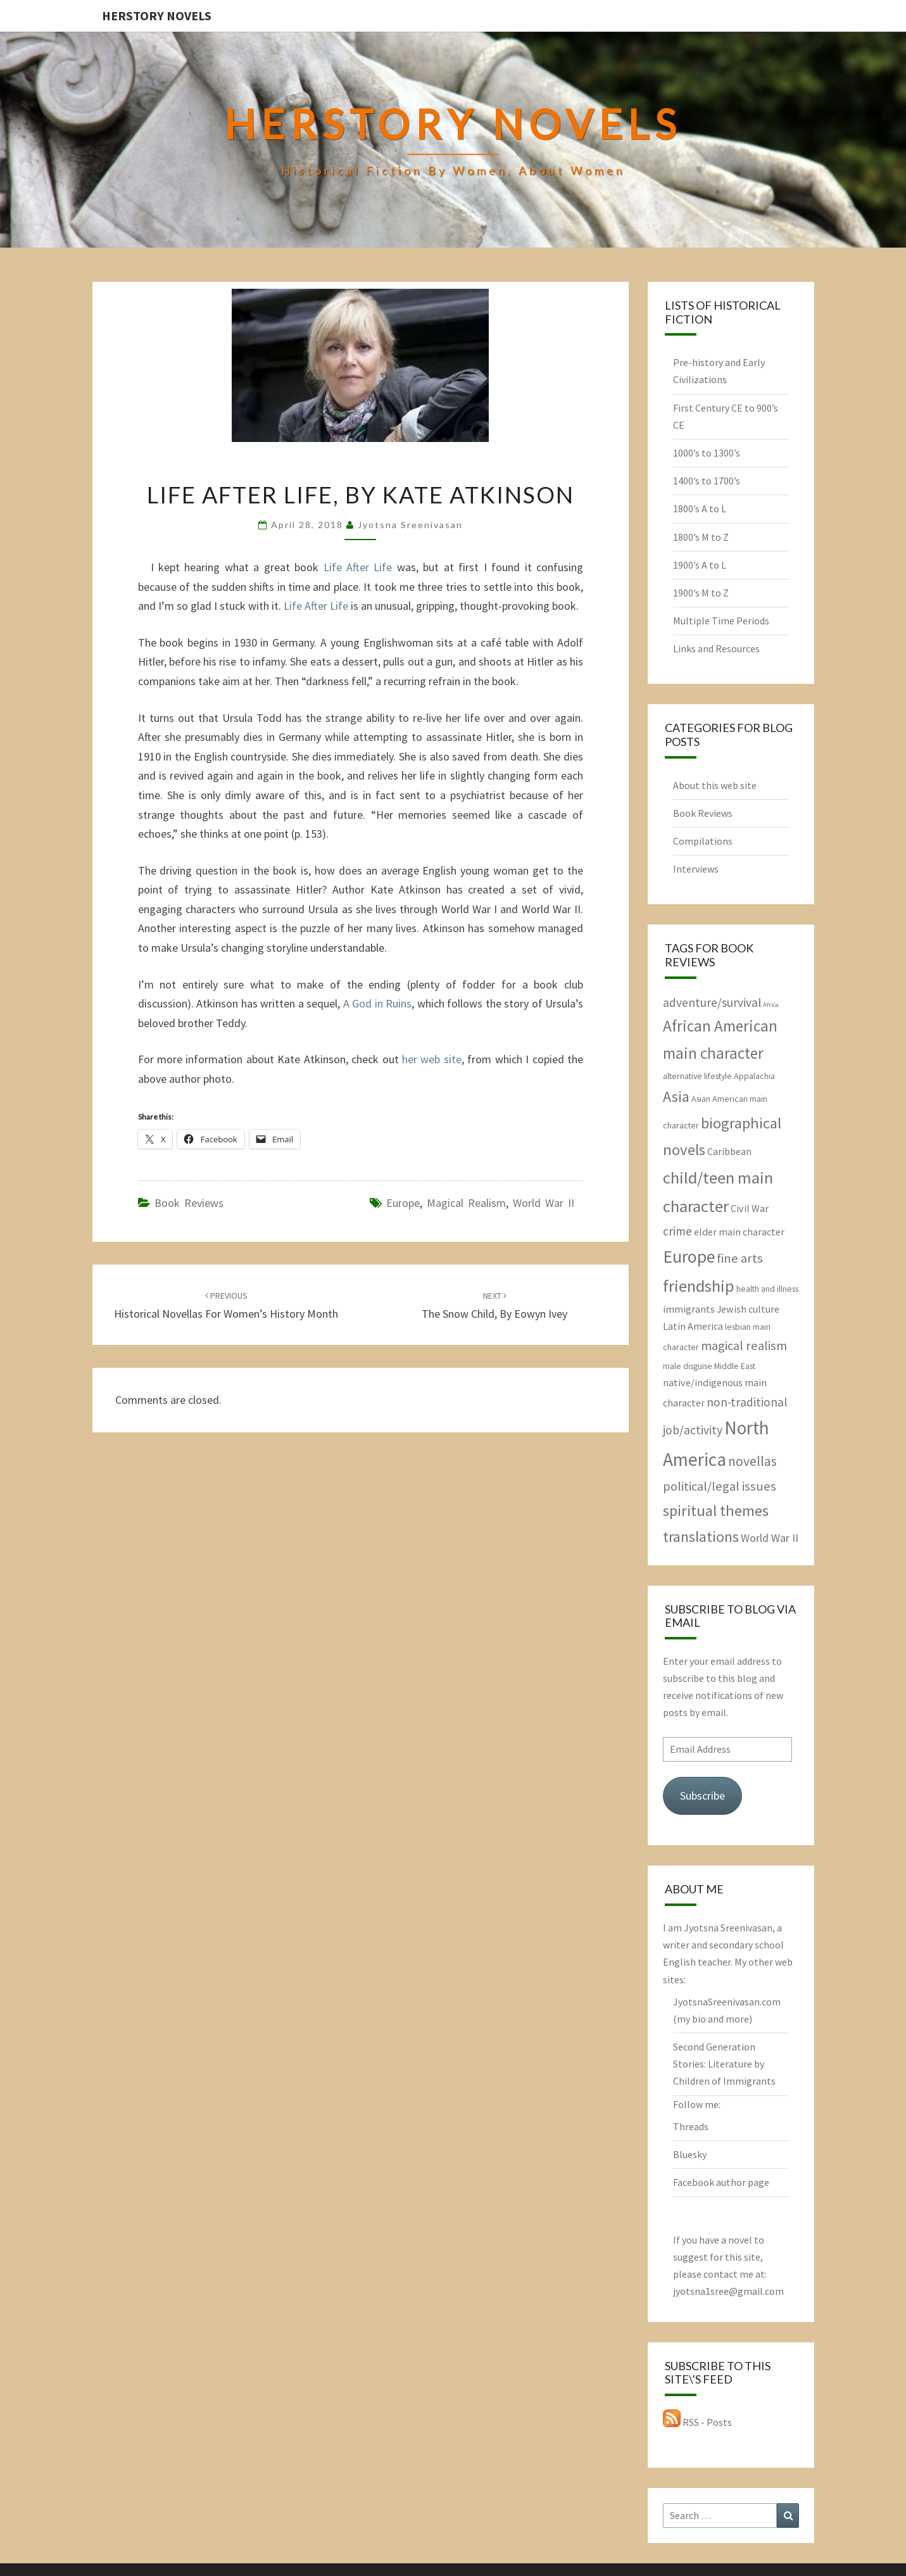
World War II (543, 1203)
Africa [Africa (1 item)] (771, 1005)
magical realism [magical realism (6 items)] (744, 1345)
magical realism (466, 1203)
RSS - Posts (697, 2422)
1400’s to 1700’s (706, 480)
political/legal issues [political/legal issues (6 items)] (719, 1486)
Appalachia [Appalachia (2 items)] (754, 1076)
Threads (690, 2126)
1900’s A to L (699, 565)
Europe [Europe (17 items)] (689, 1257)
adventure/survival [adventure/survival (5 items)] (712, 1002)
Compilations (703, 841)
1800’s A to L (699, 508)
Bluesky (690, 2154)
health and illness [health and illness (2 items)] (767, 1288)
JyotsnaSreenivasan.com (727, 2001)
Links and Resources (716, 648)
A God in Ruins (377, 1003)
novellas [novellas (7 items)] (752, 1461)
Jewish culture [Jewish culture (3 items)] (748, 1309)
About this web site (715, 785)
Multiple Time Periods (721, 620)
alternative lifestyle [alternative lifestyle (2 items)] (697, 1076)
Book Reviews (188, 1203)
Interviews (696, 868)
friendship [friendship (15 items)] (698, 1285)
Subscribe (702, 1795)
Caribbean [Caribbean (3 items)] (729, 1151)
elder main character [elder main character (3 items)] (739, 1231)
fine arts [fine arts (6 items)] (740, 1258)
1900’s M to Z (701, 592)
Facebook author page (721, 2182)
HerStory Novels (156, 15)
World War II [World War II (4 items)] (769, 1538)
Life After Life (358, 567)
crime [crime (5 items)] (677, 1231)
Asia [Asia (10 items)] (676, 1096)
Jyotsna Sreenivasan (410, 524)
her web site (432, 1059)
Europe (403, 1203)
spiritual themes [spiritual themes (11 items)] (716, 1510)
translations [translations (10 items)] (701, 1536)
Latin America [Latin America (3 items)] (693, 1326)
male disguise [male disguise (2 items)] (687, 1366)
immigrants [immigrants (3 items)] (689, 1309)
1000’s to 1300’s (706, 452)
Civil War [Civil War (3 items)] (750, 1208)
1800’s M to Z (701, 537)
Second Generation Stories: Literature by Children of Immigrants (724, 2063)
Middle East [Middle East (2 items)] (734, 1366)
